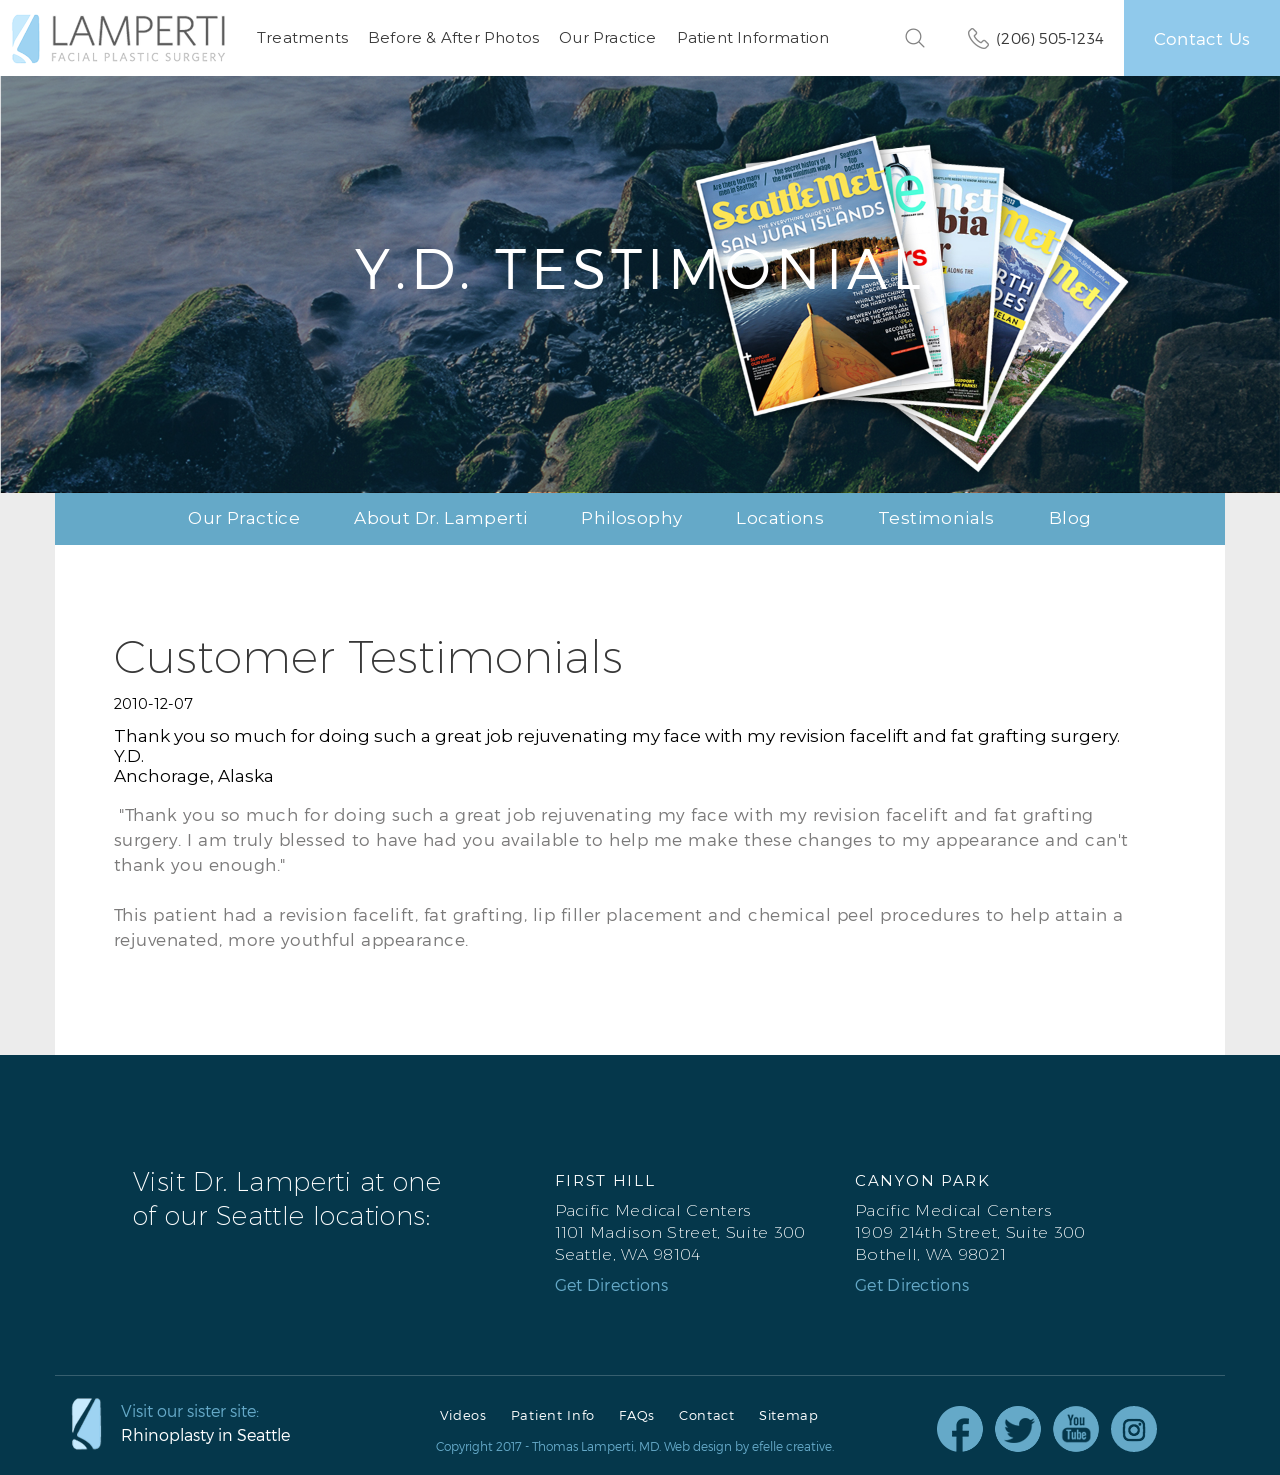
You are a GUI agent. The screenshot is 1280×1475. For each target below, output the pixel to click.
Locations (780, 518)
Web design (698, 1446)
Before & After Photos (453, 37)
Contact (707, 1415)
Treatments (302, 37)
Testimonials (936, 518)
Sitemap (789, 1415)
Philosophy (631, 518)
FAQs (637, 1415)
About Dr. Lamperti (440, 518)
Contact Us (1202, 38)
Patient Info (553, 1415)
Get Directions (612, 1285)
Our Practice (607, 37)
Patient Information (753, 37)
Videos (463, 1415)
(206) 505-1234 (1050, 38)
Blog (1070, 518)
